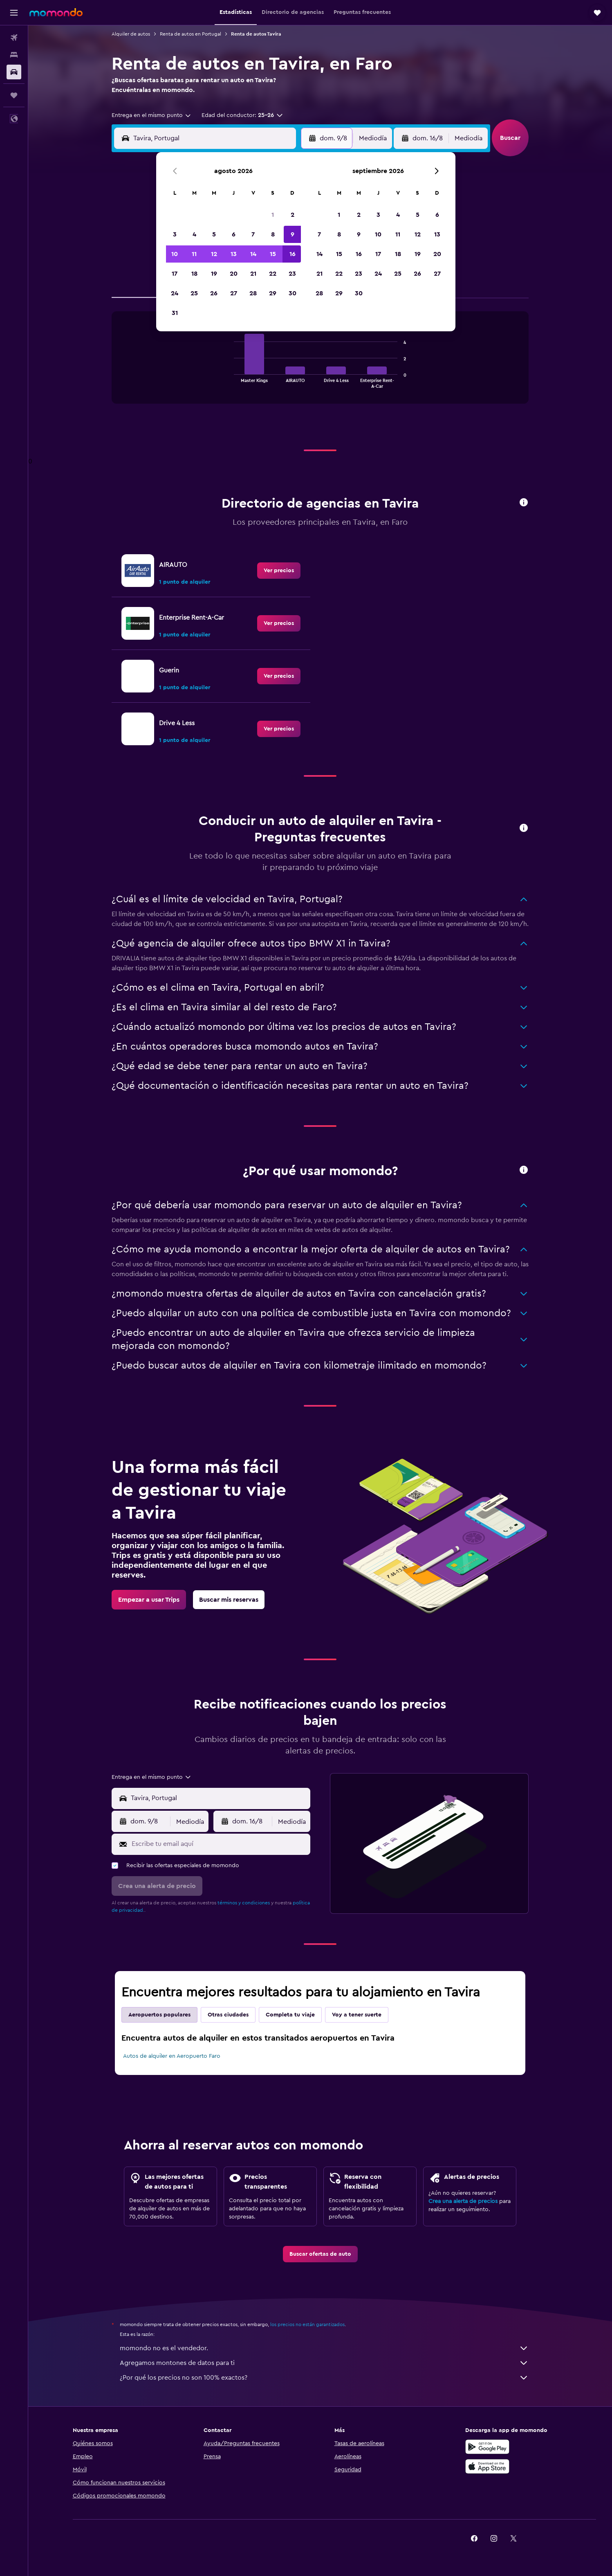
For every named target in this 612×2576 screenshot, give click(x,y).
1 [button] (272, 214)
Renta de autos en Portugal (190, 33)
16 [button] (292, 254)
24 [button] (174, 293)
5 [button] (214, 234)
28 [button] (253, 293)
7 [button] (253, 234)
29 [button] (272, 293)
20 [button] (234, 273)
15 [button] (273, 254)
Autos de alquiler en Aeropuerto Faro (171, 2056)
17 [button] (174, 273)
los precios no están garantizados (307, 2324)
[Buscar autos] (14, 72)
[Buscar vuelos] (14, 37)
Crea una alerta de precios (463, 2201)
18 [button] (194, 273)
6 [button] (233, 234)
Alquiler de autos (131, 33)
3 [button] (175, 234)
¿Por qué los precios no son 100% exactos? (324, 2378)
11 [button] (194, 254)
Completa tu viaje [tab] (290, 2015)
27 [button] (233, 293)
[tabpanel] (320, 365)
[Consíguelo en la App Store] (487, 2466)
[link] (278, 570)
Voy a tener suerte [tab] (356, 2015)
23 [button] (292, 273)
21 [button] (253, 273)
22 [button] (272, 273)
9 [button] (292, 234)
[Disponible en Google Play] (487, 2446)
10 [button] (174, 254)
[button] (14, 13)
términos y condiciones (243, 1902)
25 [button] (194, 293)
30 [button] (292, 293)
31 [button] (175, 313)
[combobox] (152, 115)
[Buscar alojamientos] (14, 55)
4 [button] (194, 234)
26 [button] (213, 293)
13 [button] (234, 254)
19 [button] (214, 273)
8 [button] (273, 234)
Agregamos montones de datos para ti (324, 2363)
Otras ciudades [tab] (228, 2015)
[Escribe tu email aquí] (219, 1844)
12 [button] (214, 254)
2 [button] (292, 214)
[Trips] (14, 95)
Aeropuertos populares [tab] (159, 2015)
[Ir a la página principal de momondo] (56, 12)
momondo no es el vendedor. (324, 2348)
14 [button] (253, 254)
